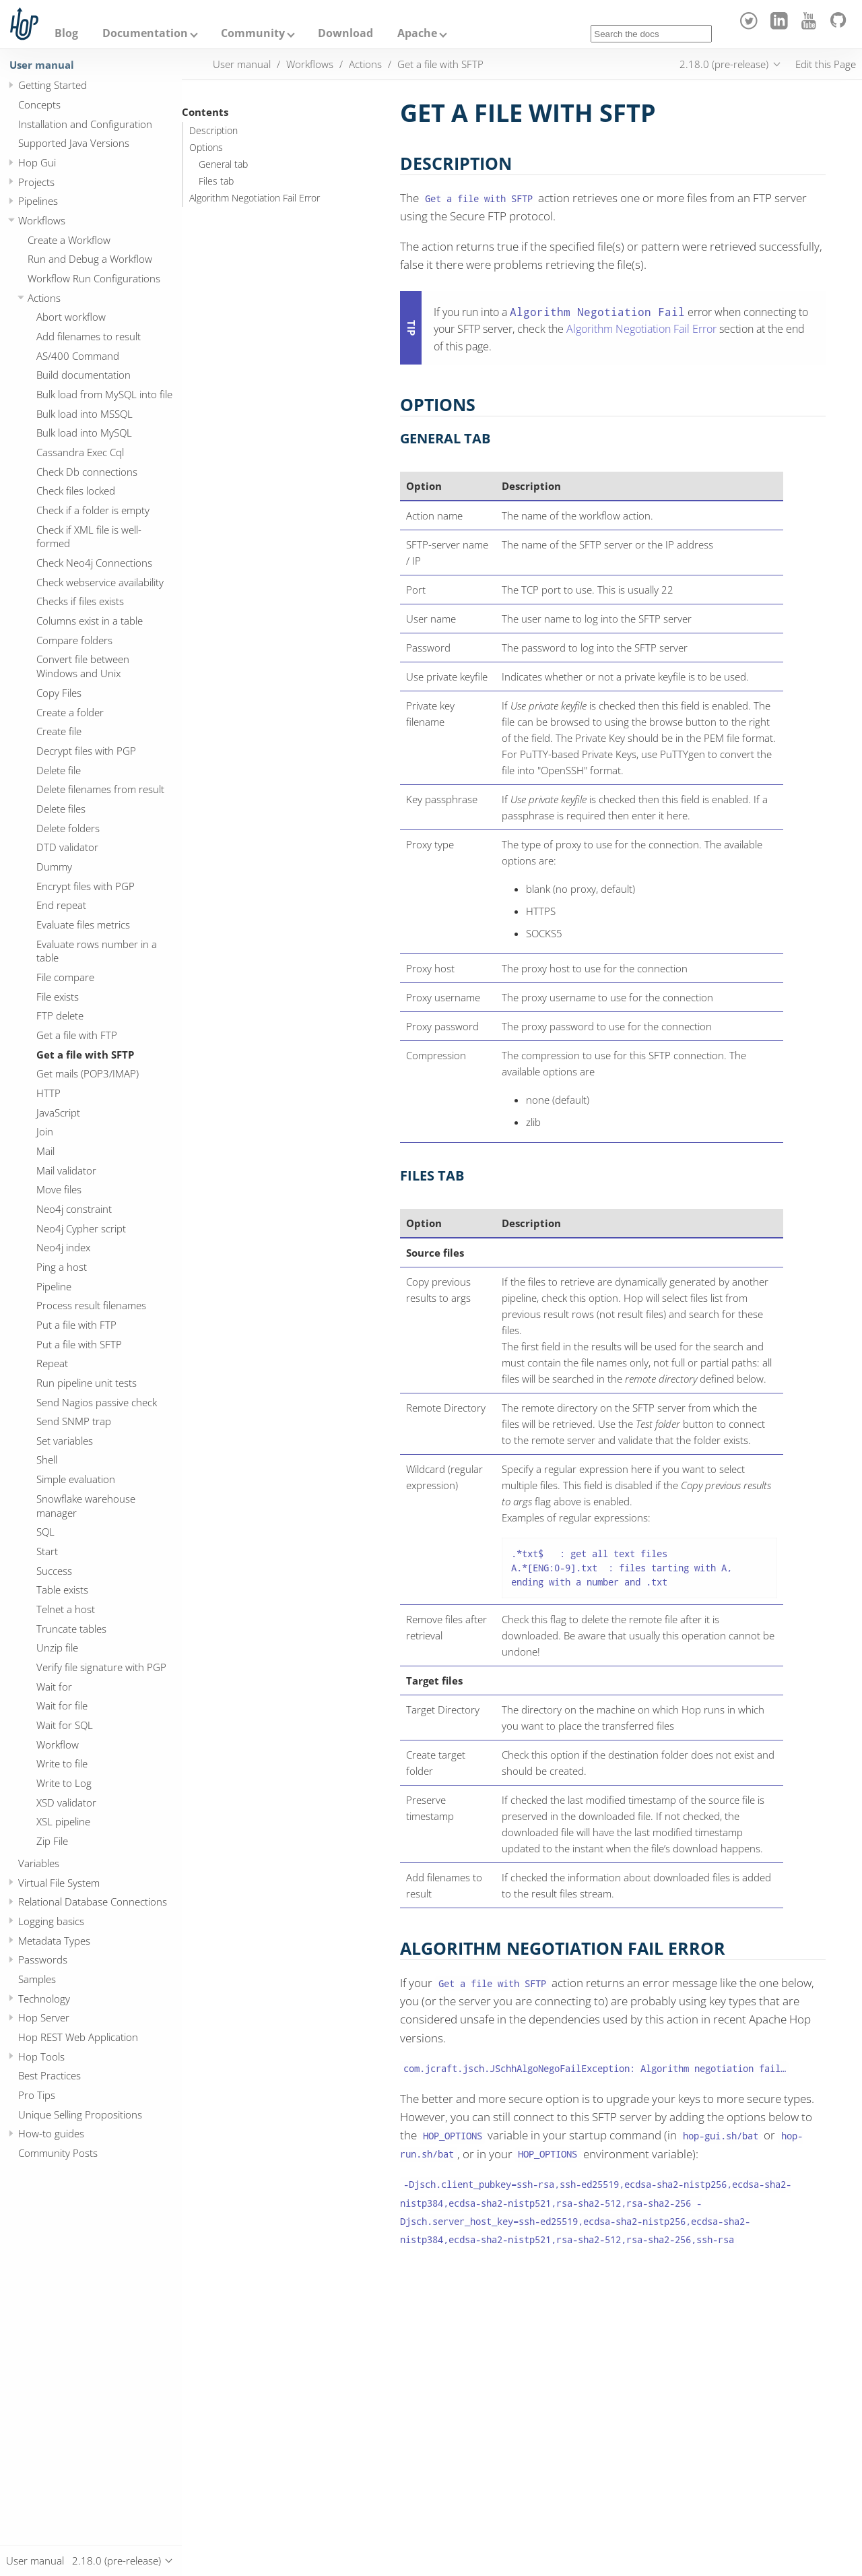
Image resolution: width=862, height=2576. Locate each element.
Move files (58, 1189)
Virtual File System (59, 1882)
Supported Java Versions (73, 142)
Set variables (64, 1440)
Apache (417, 33)
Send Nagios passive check (96, 1402)
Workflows (41, 220)
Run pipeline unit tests (86, 1382)
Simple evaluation (75, 1479)
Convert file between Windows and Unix (82, 666)
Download (345, 33)
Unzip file (57, 1647)
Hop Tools (41, 2056)
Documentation (145, 33)
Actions (44, 297)
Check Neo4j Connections (94, 562)
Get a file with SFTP (85, 1054)
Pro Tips (36, 2094)
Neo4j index (63, 1247)
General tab (223, 164)
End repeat (61, 905)
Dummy (54, 866)
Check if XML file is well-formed (88, 536)
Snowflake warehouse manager (85, 1505)
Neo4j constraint (74, 1208)
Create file (58, 731)
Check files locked (75, 490)
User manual (41, 64)
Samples (37, 1979)
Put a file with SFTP (79, 1344)
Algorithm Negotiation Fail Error (254, 198)
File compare (65, 977)
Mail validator (66, 1170)
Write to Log (64, 1783)
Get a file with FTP (76, 1035)
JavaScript (58, 1112)
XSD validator (66, 1802)
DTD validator (67, 847)
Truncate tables (71, 1628)
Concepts (39, 104)
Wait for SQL (64, 1725)
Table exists (62, 1589)
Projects (36, 182)
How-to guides (51, 2133)
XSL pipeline (63, 1821)
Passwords (42, 1959)
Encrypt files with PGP (85, 886)
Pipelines (38, 200)
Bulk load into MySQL (84, 432)
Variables (38, 1863)
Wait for (54, 1686)
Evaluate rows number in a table (96, 951)
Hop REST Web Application (78, 2037)
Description (213, 131)
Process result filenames (91, 1305)
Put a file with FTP (76, 1324)
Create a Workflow (69, 239)
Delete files (61, 808)
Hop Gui (37, 162)
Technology (44, 1998)
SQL (45, 1531)
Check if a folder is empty (93, 510)
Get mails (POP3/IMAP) (87, 1073)
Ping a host (61, 1266)
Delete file (58, 770)
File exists (57, 996)
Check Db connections (86, 471)
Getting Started (52, 84)
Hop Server (43, 2017)
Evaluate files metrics (83, 924)
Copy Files (58, 692)
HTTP (48, 1093)
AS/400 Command (77, 355)
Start (47, 1551)
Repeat (52, 1363)
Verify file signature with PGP (101, 1667)
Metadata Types (54, 1940)
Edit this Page (825, 64)
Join (44, 1131)
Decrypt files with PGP (86, 750)
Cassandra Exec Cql (80, 452)
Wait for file (62, 1705)
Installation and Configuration (85, 124)
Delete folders (68, 828)
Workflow (57, 1744)
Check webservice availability (100, 582)
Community (253, 33)
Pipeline (53, 1286)
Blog (66, 33)
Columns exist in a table (89, 620)
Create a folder (70, 712)
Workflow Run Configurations (94, 278)
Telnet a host (65, 1609)
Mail (45, 1150)
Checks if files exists (80, 601)
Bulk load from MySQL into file (104, 394)
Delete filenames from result (100, 789)
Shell (46, 1459)
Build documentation (83, 374)
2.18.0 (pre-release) (723, 64)
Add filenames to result (88, 336)
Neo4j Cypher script (81, 1228)
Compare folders (74, 640)
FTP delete (60, 1015)
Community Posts (58, 2152)
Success (54, 1570)
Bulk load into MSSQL (84, 413)
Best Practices (49, 2075)
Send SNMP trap (73, 1421)
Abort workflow (71, 316)
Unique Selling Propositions (80, 2114)
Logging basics (51, 1921)
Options (206, 148)
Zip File (52, 1840)
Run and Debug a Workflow (90, 258)
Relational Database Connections (92, 1901)
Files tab (216, 181)
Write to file (62, 1763)
